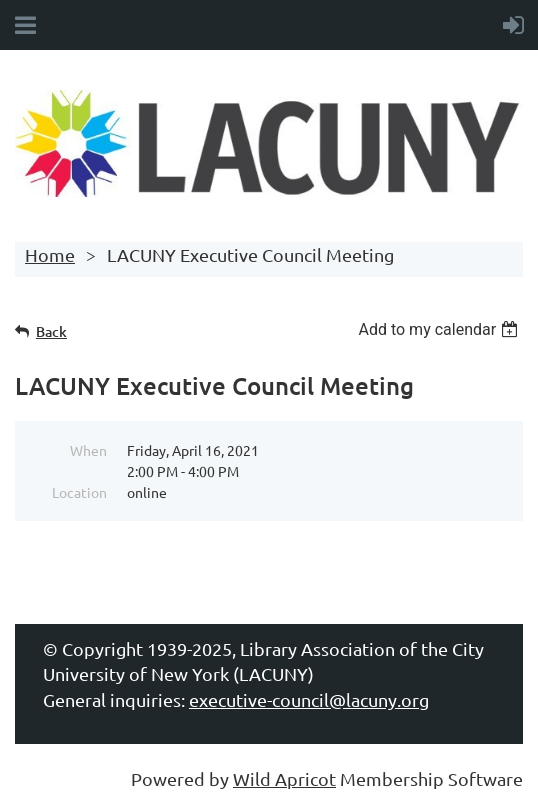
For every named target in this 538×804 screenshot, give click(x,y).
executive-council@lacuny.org (309, 699)
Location (79, 492)
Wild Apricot (284, 778)
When (88, 450)
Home (50, 254)
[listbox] (440, 329)
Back (51, 331)
